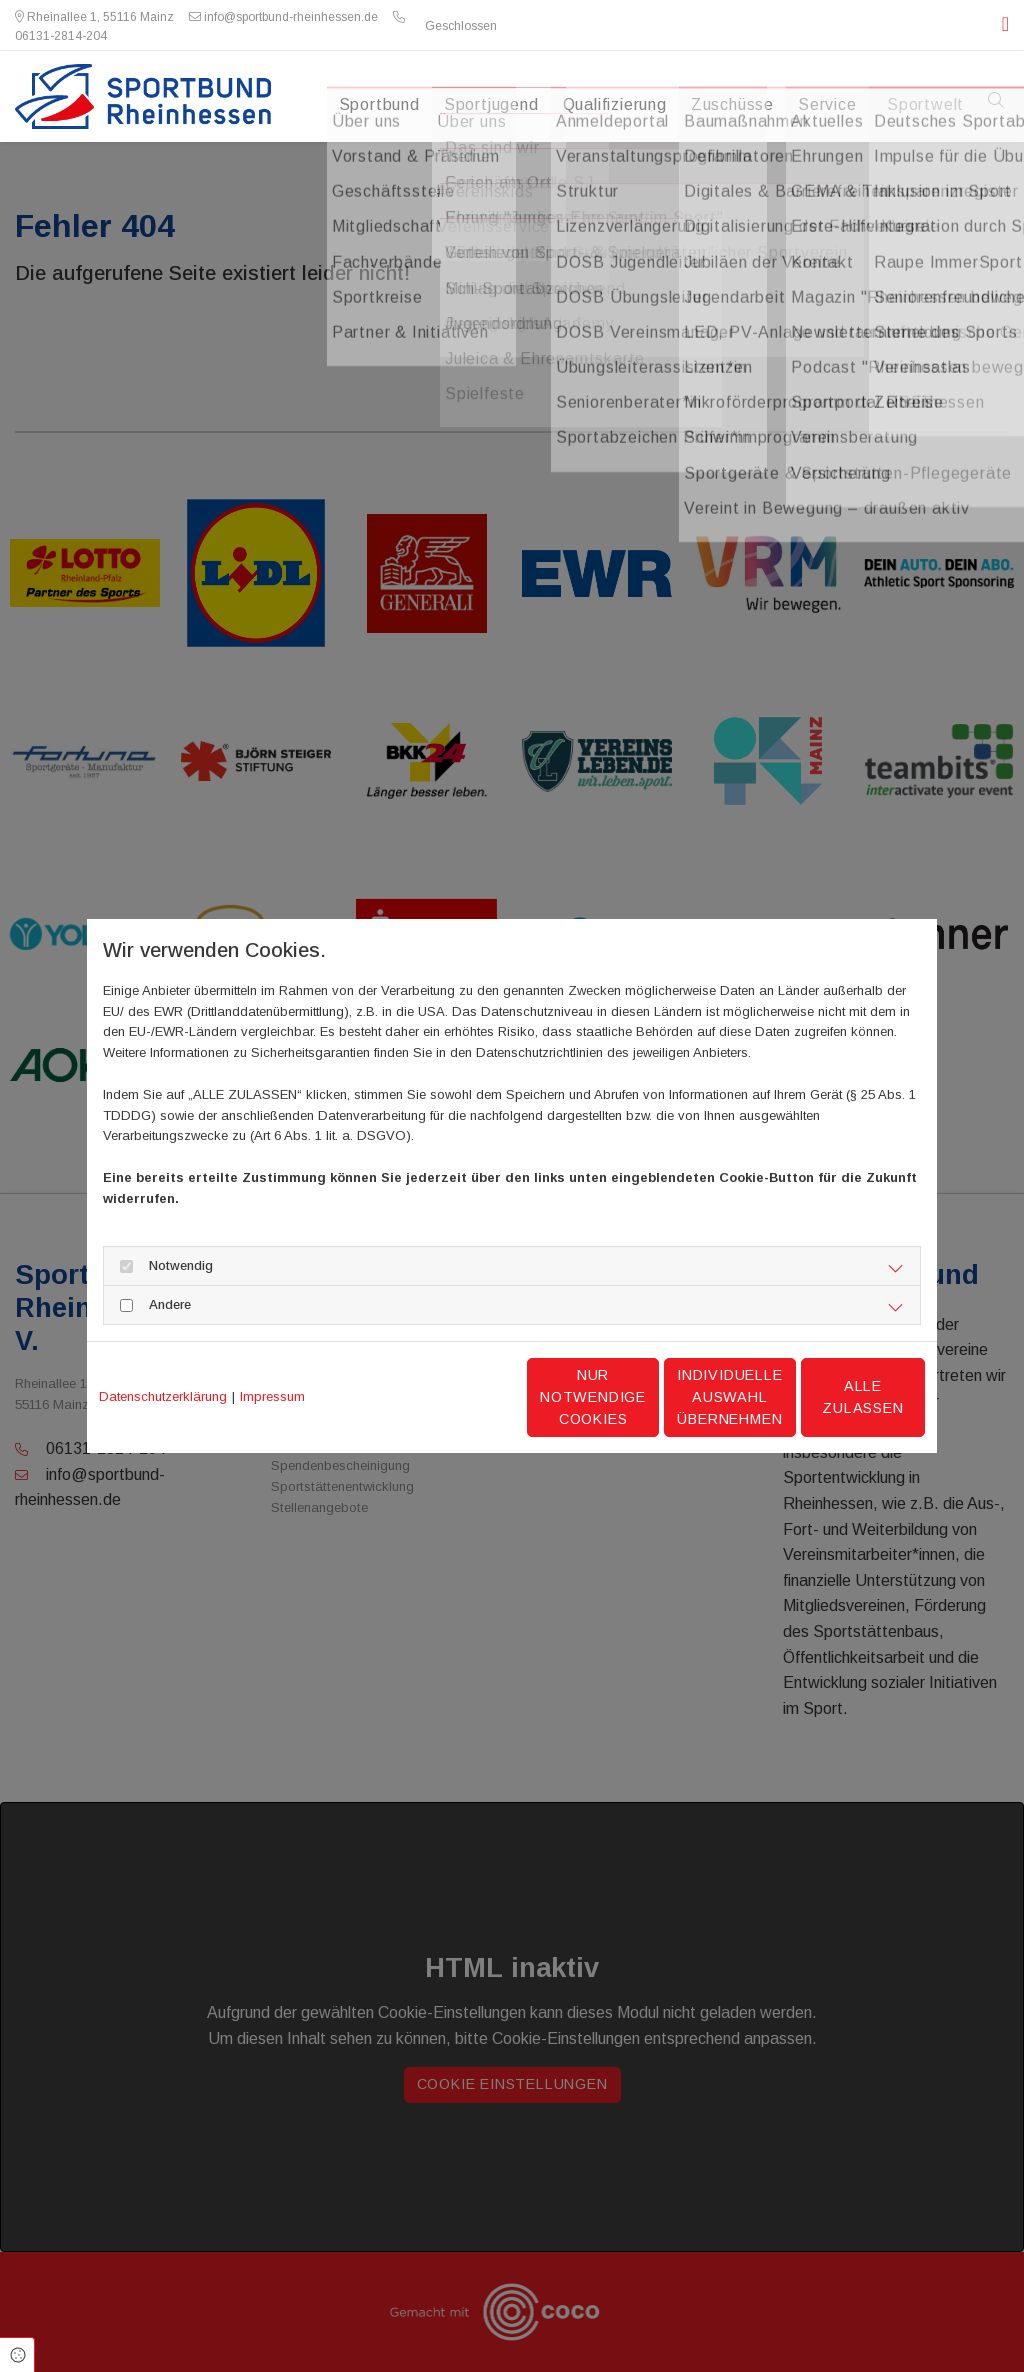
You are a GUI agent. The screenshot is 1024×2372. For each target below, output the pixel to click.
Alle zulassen (832, 1397)
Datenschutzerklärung (163, 1396)
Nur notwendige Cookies (452, 1397)
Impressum (272, 1396)
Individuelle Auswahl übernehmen (643, 1396)
